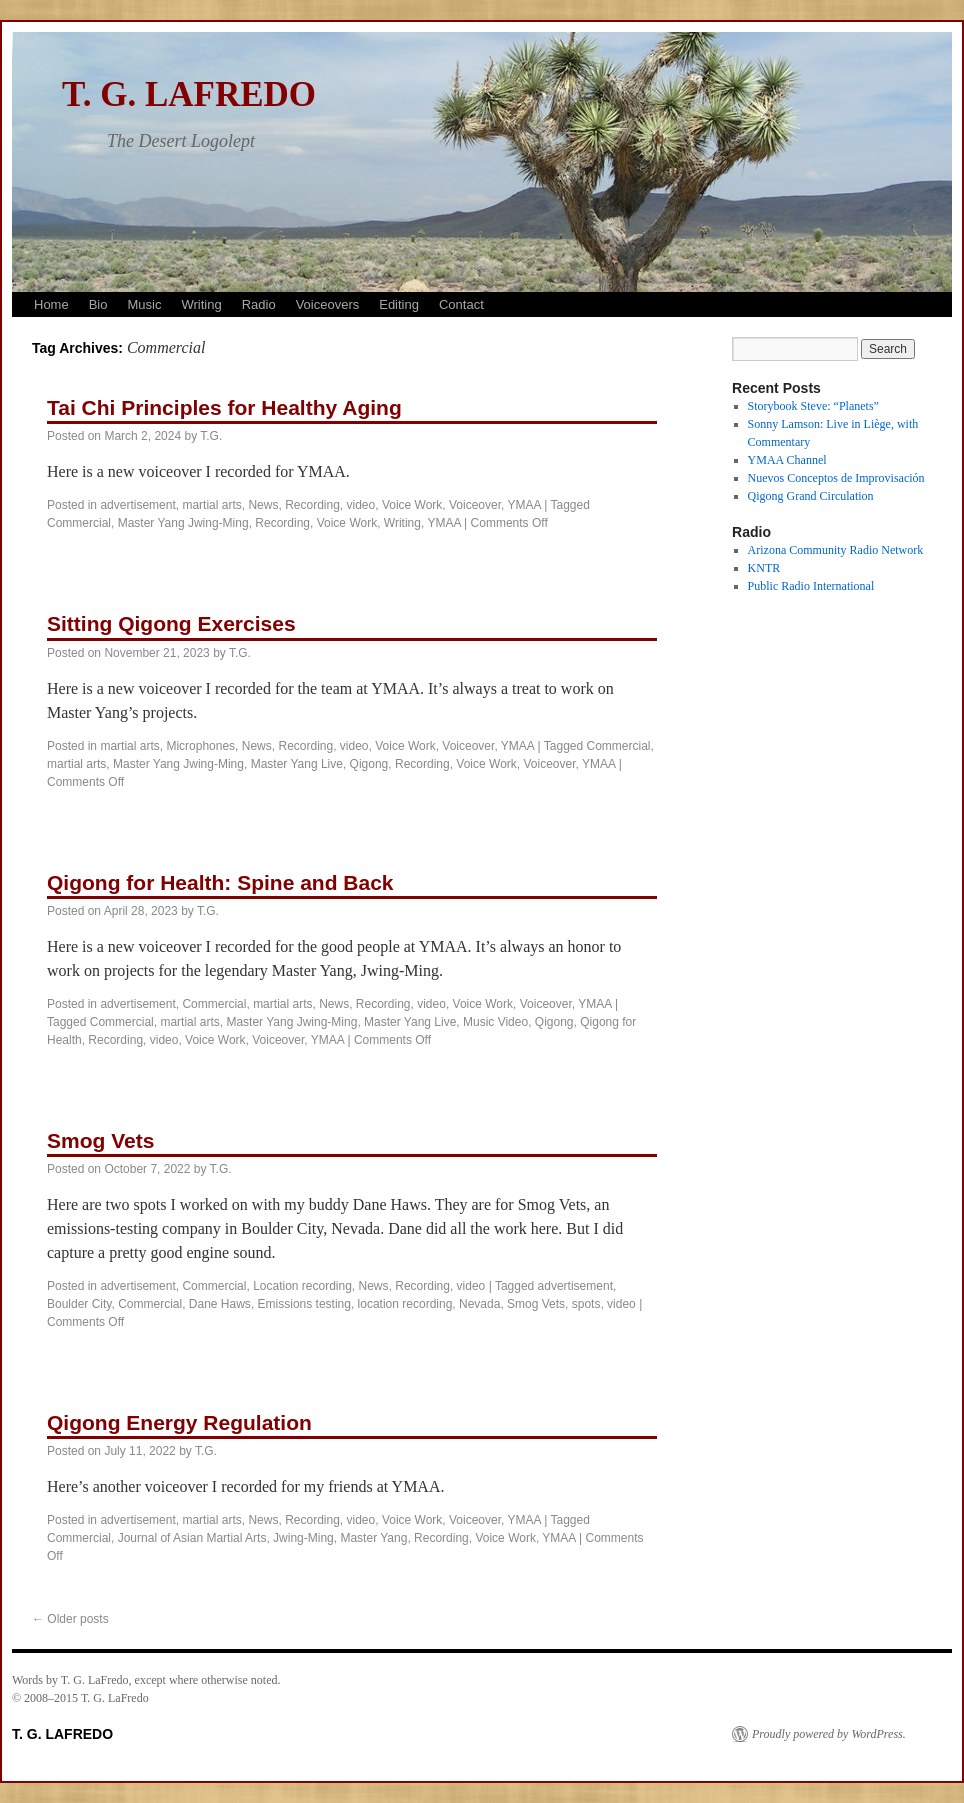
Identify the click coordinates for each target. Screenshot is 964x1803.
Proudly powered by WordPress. (829, 1734)
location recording (405, 1304)
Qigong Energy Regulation (179, 1422)
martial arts (211, 505)
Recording (312, 505)
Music (144, 304)
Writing (201, 304)
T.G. (211, 436)
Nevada (479, 1304)
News (263, 505)
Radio (259, 304)
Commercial (79, 523)
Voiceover (475, 505)
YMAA (524, 505)
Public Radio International (811, 586)
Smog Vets (100, 1140)
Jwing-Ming (303, 1538)
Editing (399, 304)
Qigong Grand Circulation (811, 496)
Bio (98, 304)
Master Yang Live (297, 764)
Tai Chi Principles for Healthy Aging (224, 407)
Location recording (302, 1286)
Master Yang (373, 1538)
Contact (461, 304)
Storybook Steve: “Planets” (813, 406)
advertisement (137, 505)
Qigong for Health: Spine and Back (220, 882)
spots (586, 1304)
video (361, 505)
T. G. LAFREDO (189, 94)
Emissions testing (304, 1304)
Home (51, 304)
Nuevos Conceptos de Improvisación (836, 478)
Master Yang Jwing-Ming (183, 523)
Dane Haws (220, 1304)
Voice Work (412, 505)
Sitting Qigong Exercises (171, 623)
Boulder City (79, 1304)
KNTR (764, 568)
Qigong (369, 764)
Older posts (70, 1619)
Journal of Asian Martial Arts (192, 1538)
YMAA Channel (787, 460)
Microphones (200, 746)
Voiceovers (328, 304)
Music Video (495, 1022)
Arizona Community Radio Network (836, 550)
